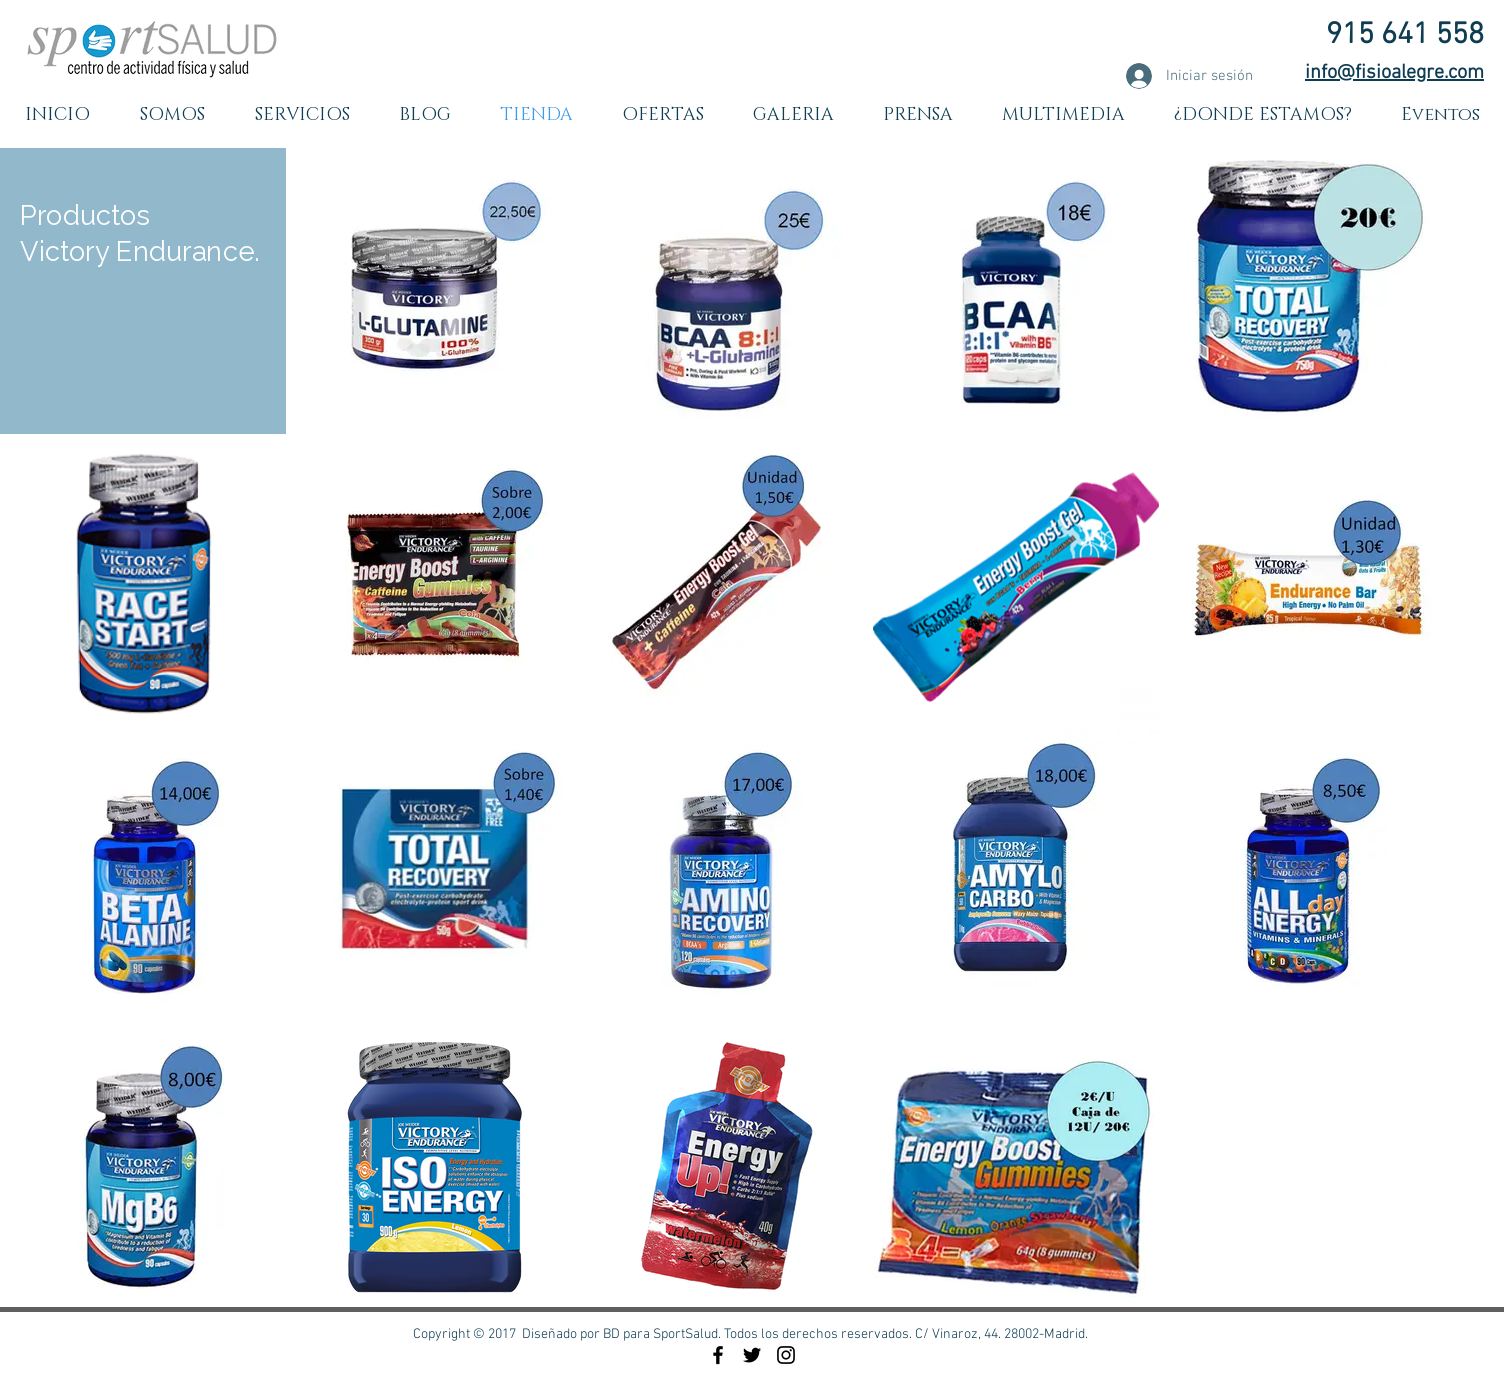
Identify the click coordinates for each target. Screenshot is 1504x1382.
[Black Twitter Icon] (752, 1355)
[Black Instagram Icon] (786, 1355)
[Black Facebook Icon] (718, 1355)
